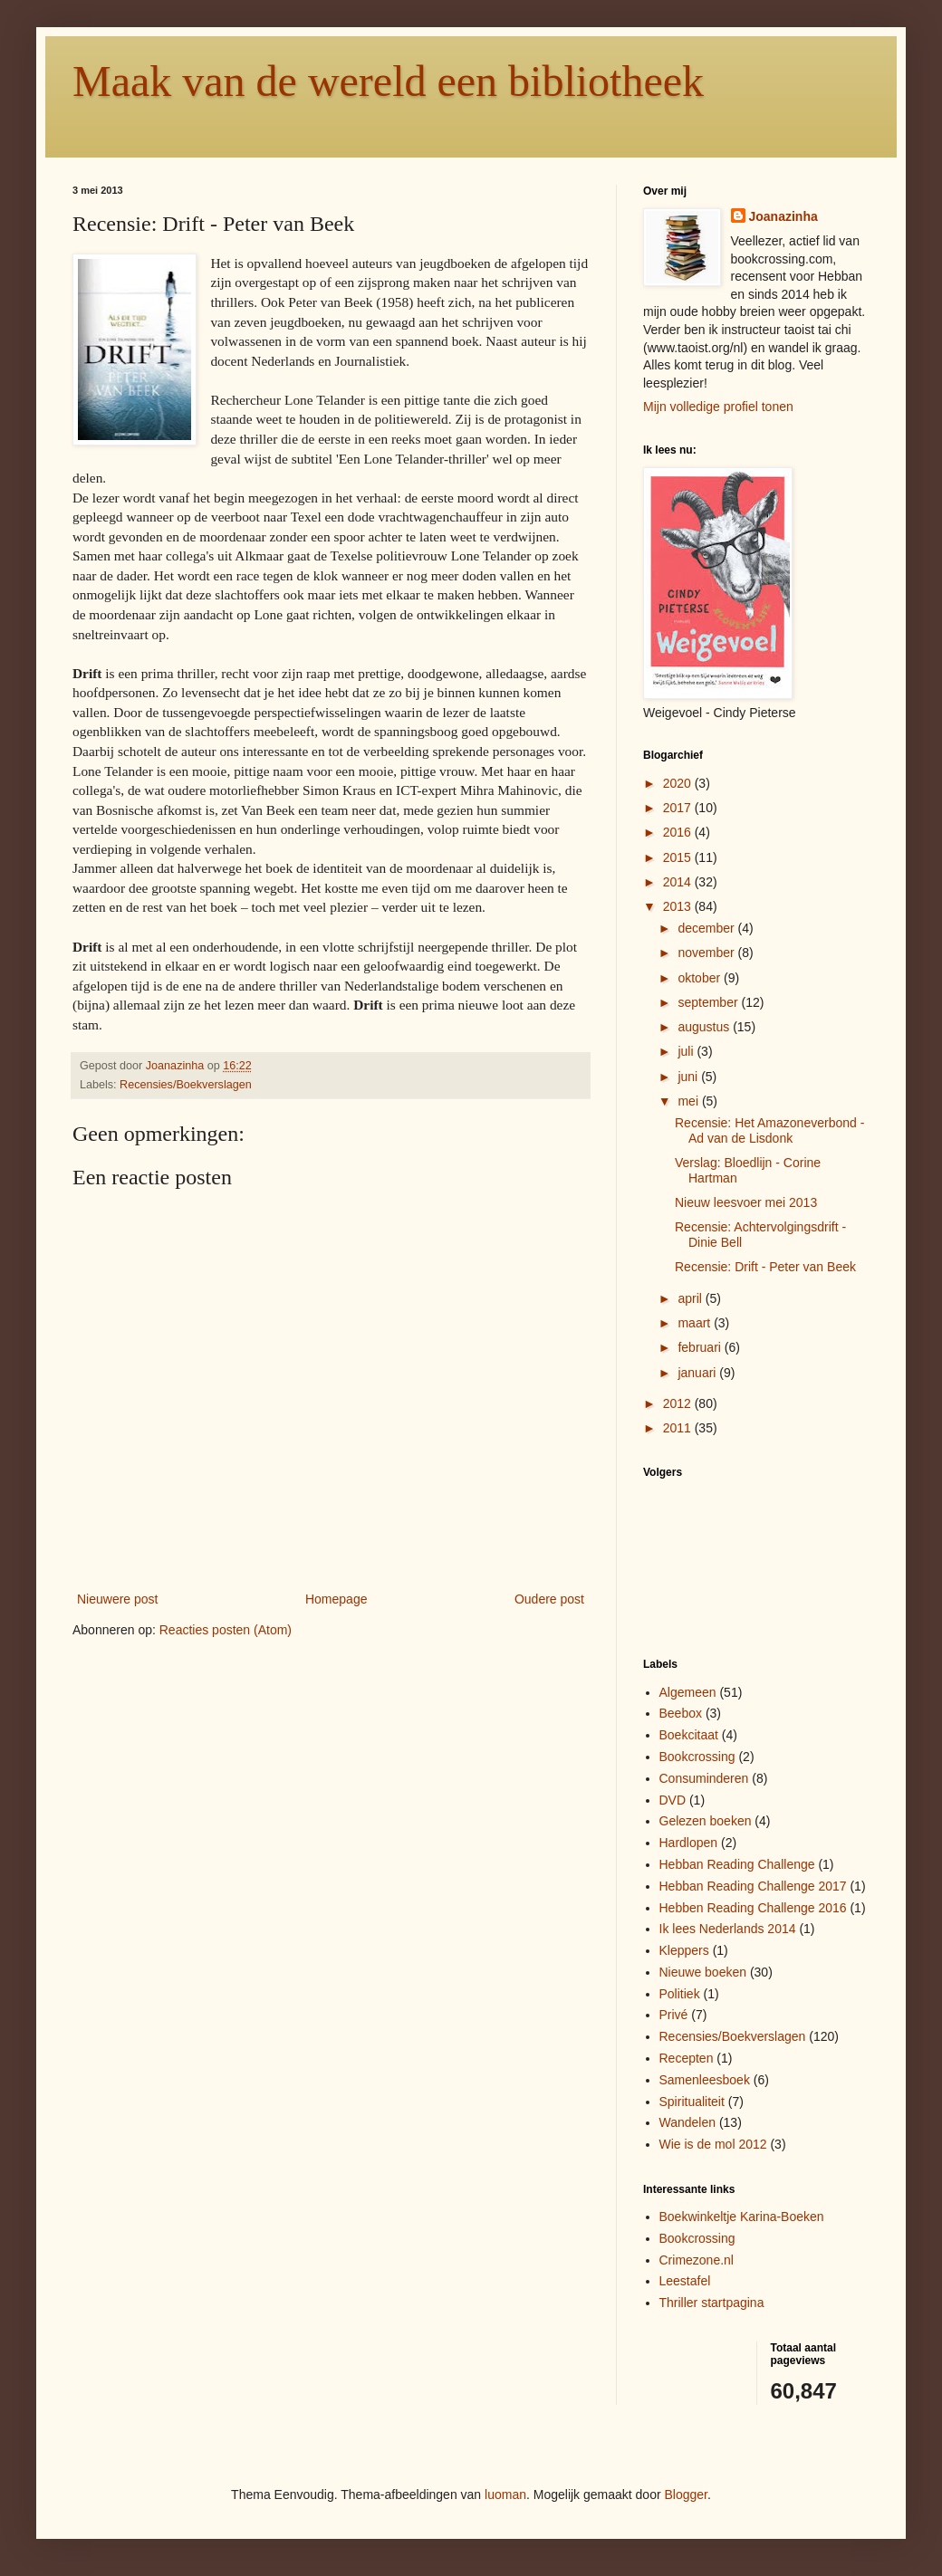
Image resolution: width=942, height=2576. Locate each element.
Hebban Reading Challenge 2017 (753, 1886)
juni (689, 1076)
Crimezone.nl (696, 2260)
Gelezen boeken (705, 1821)
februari (701, 1347)
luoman (505, 2494)
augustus (705, 1027)
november (707, 952)
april (691, 1298)
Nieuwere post (118, 1599)
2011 (679, 1428)
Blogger (686, 2494)
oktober (701, 978)
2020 (679, 783)
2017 (679, 807)
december (707, 928)
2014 (679, 882)
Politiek (679, 1994)
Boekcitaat (688, 1735)
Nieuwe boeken (703, 1972)
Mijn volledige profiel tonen (718, 406)
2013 (679, 906)
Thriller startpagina (711, 2302)
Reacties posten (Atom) (225, 1630)
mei (689, 1101)
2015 (679, 857)
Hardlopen (688, 1842)
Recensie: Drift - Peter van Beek (765, 1266)
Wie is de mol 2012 (713, 2144)
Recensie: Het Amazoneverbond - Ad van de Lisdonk (769, 1130)
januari (698, 1372)
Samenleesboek (704, 2080)
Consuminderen (704, 1778)
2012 (679, 1403)
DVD (673, 1800)
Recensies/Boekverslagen (186, 1084)
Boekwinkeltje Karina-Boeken (741, 2216)
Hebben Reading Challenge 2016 (753, 1908)
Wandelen (687, 2122)
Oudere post (549, 1599)
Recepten (686, 2058)
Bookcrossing (697, 1756)
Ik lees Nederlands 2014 (727, 1928)
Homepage (336, 1599)
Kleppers (684, 1950)
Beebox (680, 1713)
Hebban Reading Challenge (737, 1864)
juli (687, 1051)
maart (696, 1323)
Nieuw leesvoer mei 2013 (746, 1202)
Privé (673, 2014)
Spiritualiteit (692, 2101)
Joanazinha (783, 216)
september (709, 1002)
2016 (679, 832)
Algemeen (687, 1692)
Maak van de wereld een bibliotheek (388, 81)
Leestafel (685, 2281)
